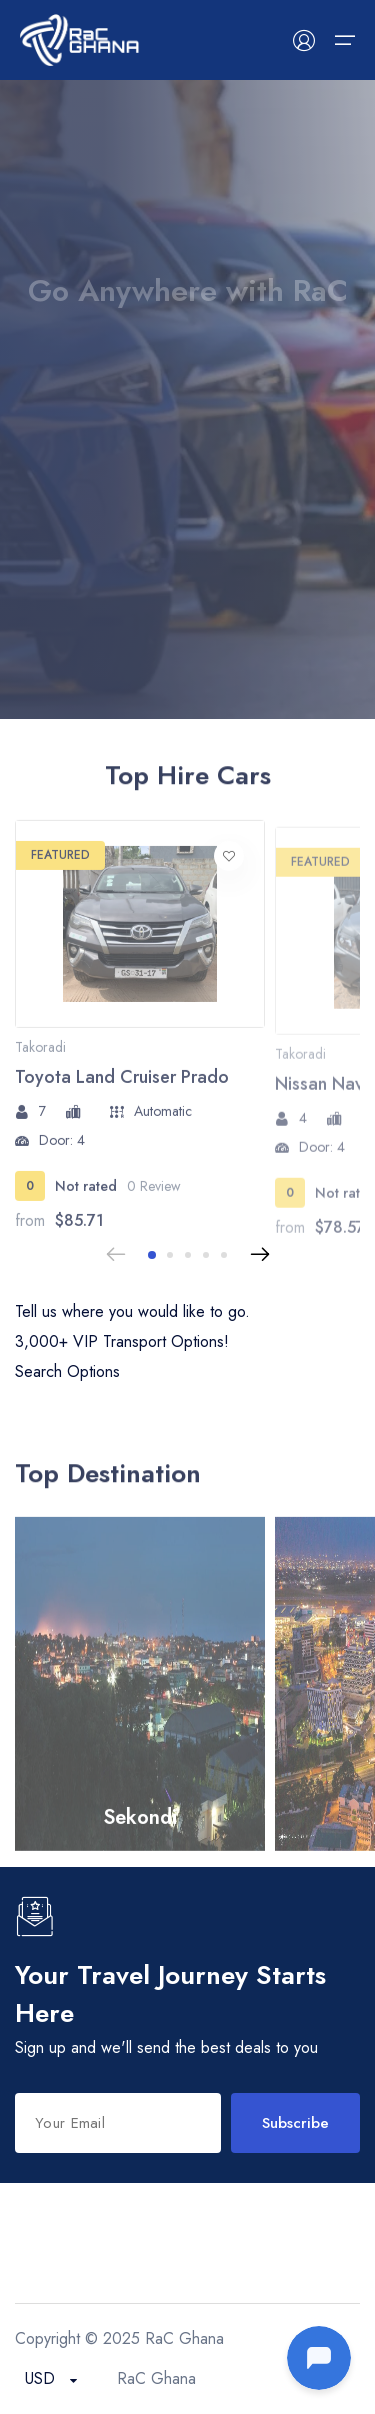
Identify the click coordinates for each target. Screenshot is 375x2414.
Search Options (67, 1371)
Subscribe (295, 2123)
